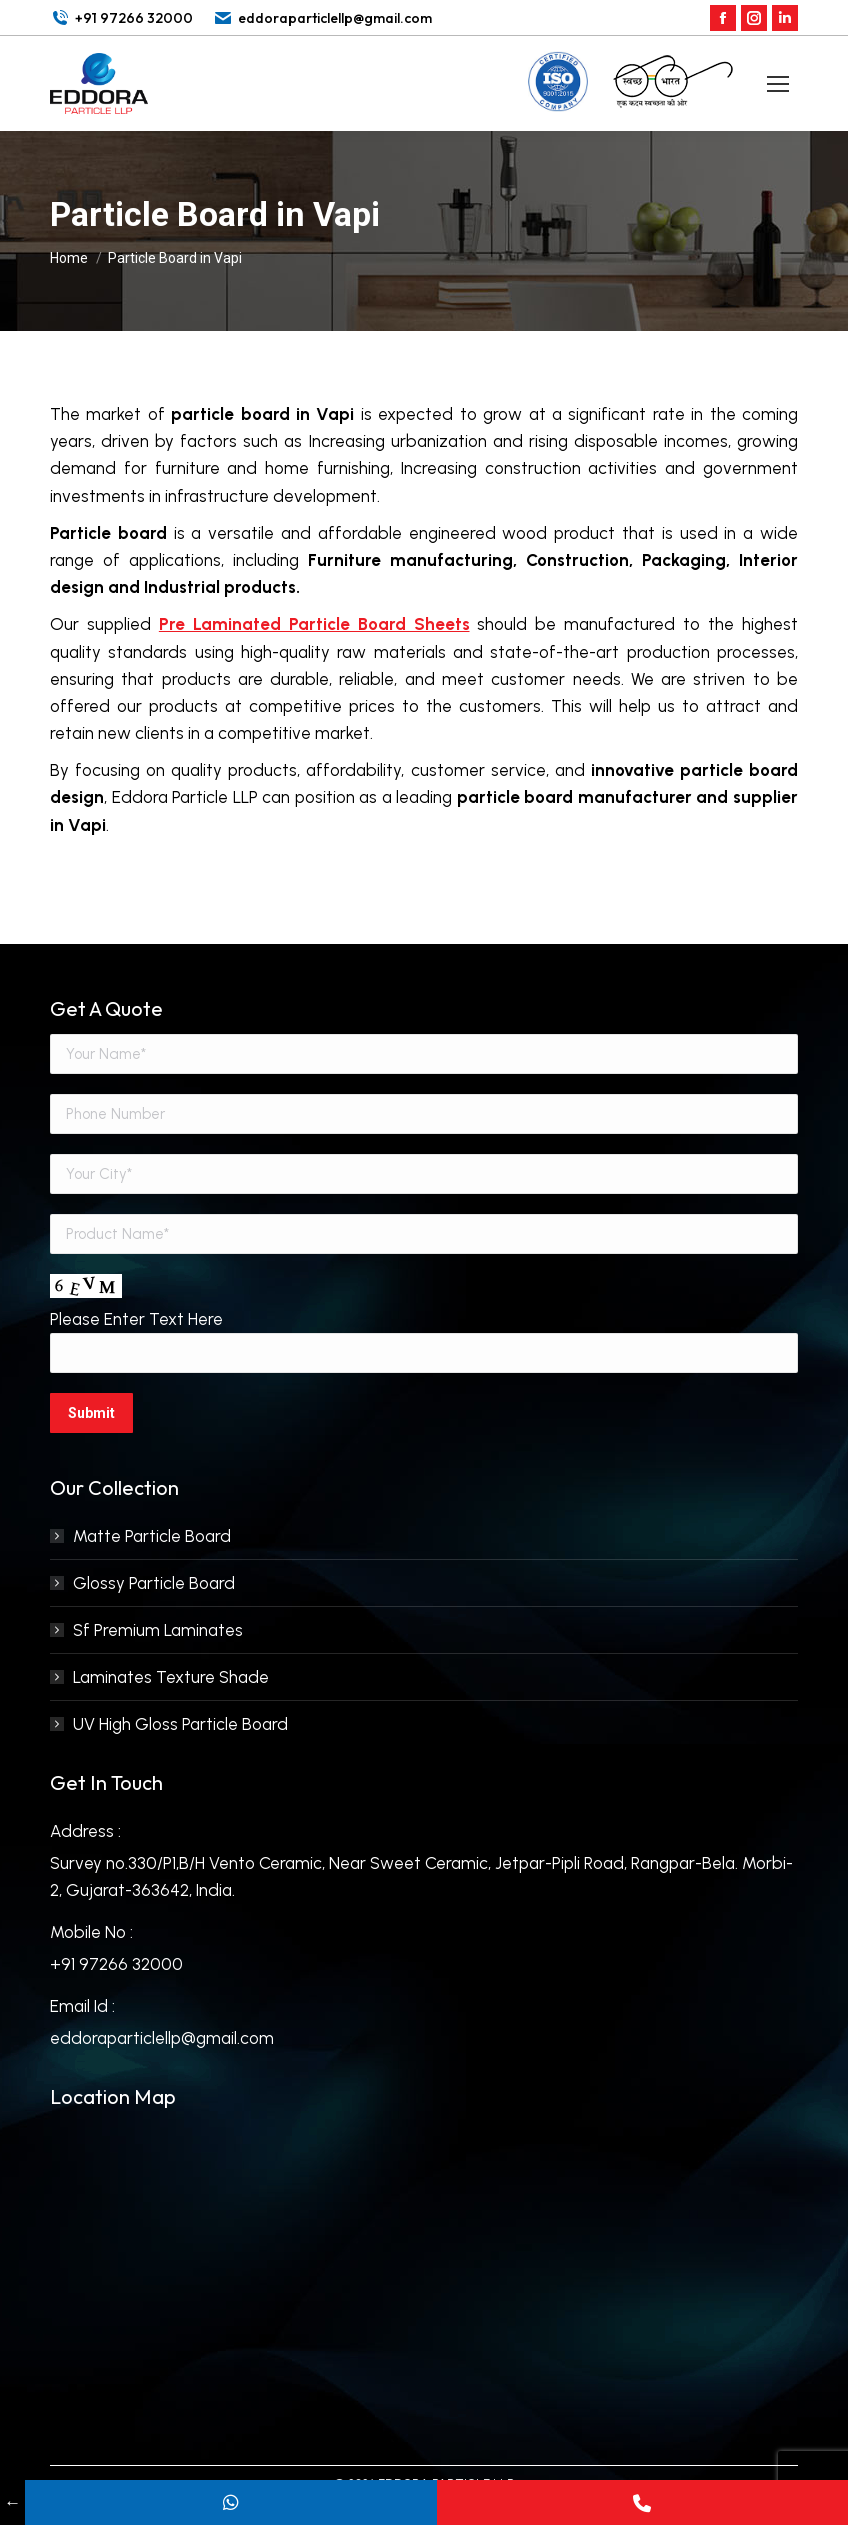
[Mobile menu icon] (778, 84)
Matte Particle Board (152, 1536)
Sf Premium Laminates (158, 1630)
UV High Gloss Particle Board (180, 1724)
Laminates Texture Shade (171, 1677)
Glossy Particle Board (154, 1583)
